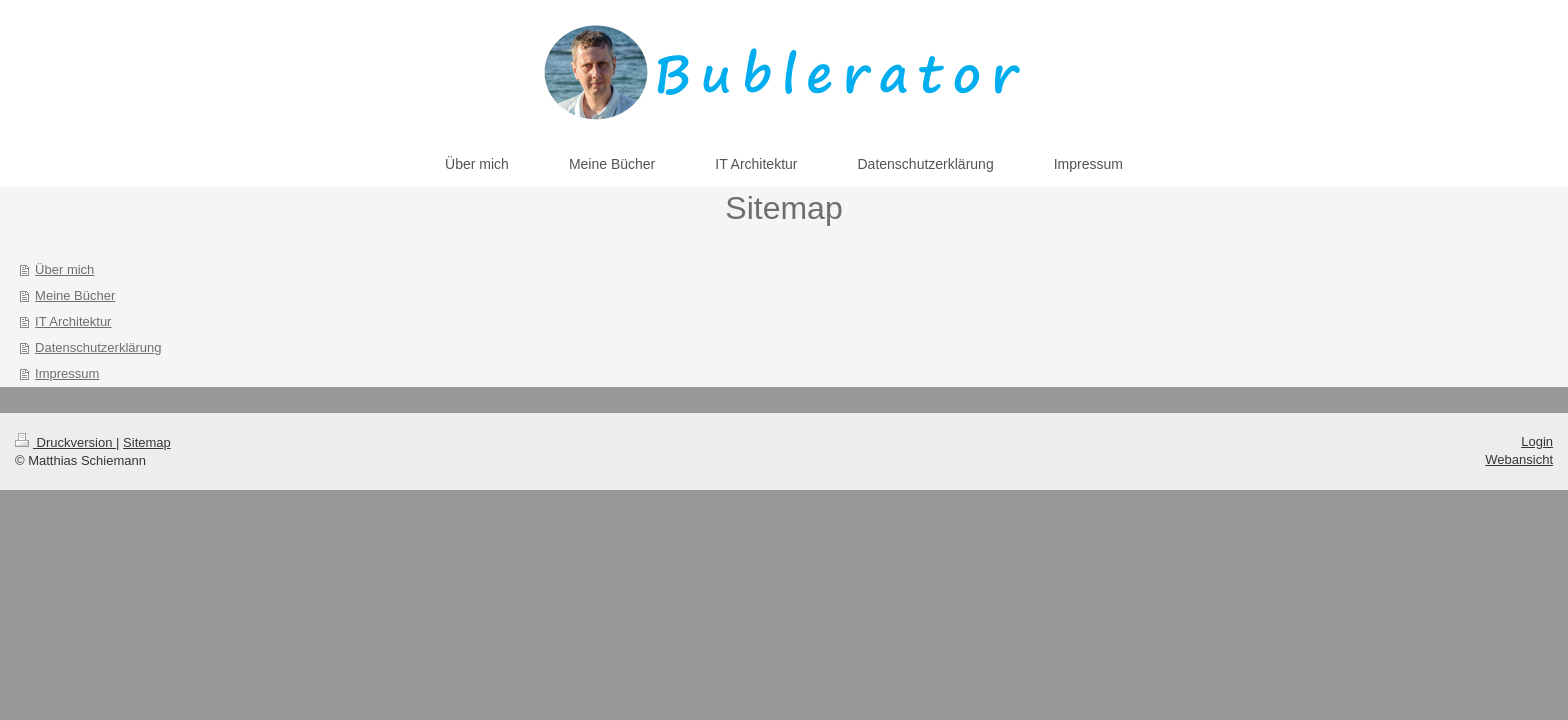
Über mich (64, 269)
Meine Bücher (75, 295)
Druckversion (65, 442)
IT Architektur (73, 321)
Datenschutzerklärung (98, 347)
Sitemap (147, 442)
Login (1537, 441)
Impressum (67, 373)
